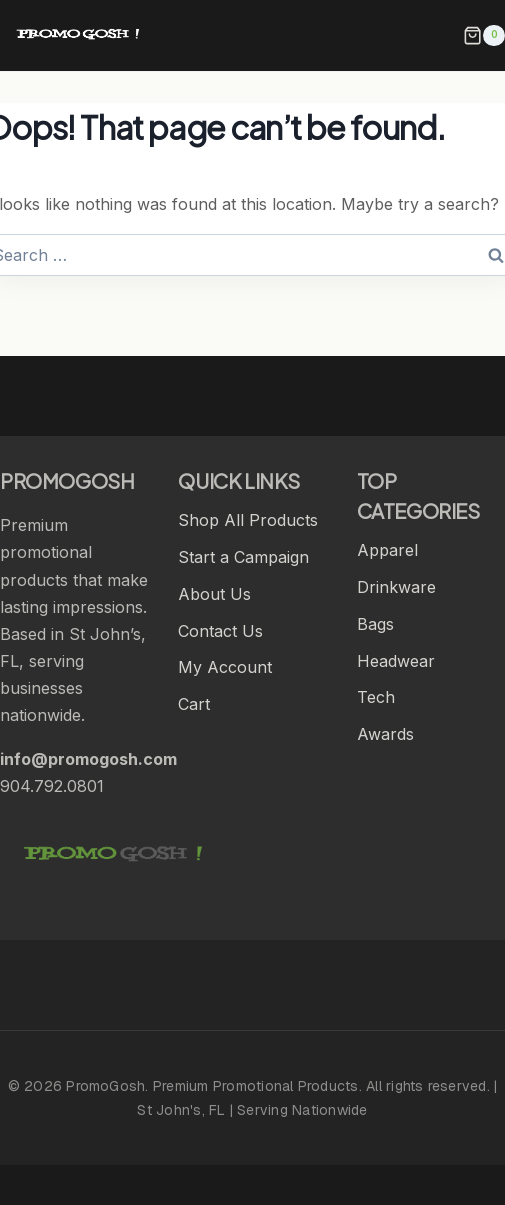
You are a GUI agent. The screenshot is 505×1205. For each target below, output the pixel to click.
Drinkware (396, 587)
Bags (375, 624)
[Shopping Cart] (484, 36)
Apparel (387, 550)
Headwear (396, 661)
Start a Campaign (243, 557)
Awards (385, 734)
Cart (194, 704)
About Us (214, 594)
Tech (376, 697)
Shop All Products (248, 520)
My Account (225, 667)
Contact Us (220, 631)
